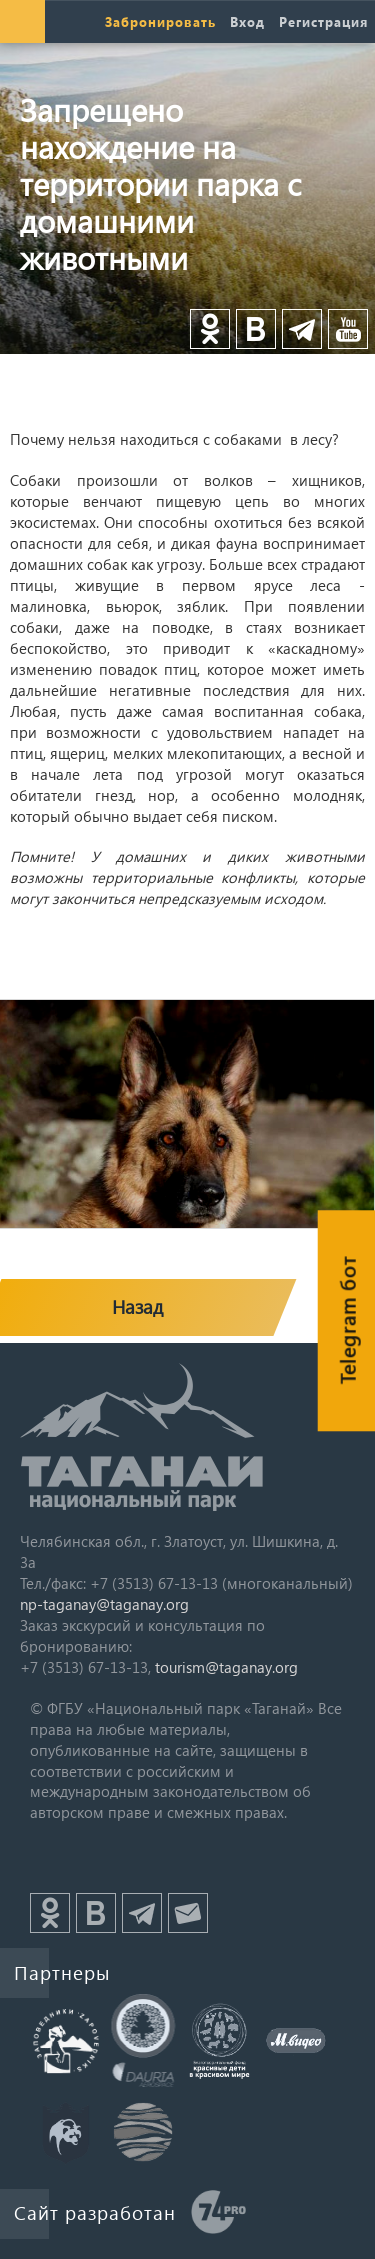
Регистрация (323, 21)
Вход (247, 21)
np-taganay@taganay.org (104, 1604)
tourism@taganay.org (226, 1667)
